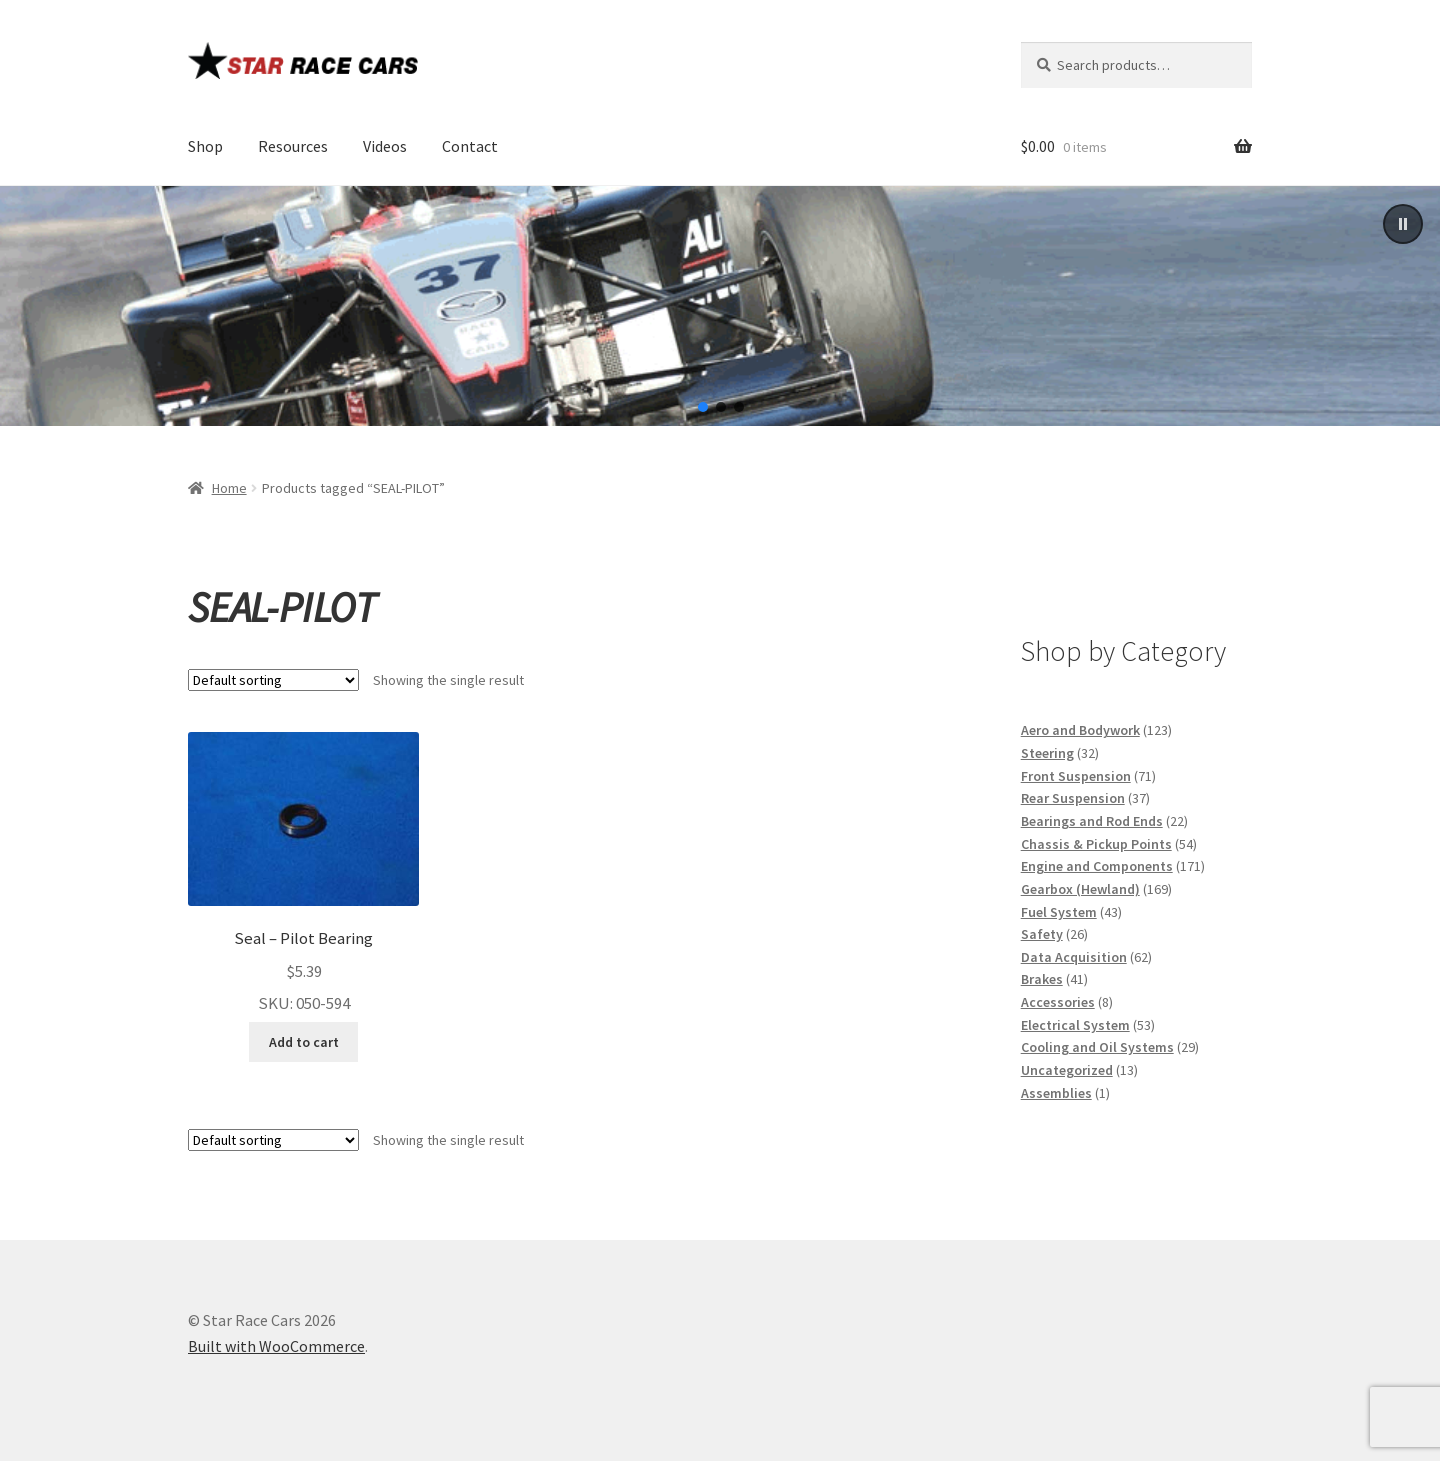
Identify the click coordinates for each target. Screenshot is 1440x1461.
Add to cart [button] (304, 1042)
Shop (205, 146)
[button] (1403, 224)
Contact (470, 146)
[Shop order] (273, 680)
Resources (293, 146)
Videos (385, 146)
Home (229, 488)
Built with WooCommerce (276, 1346)
